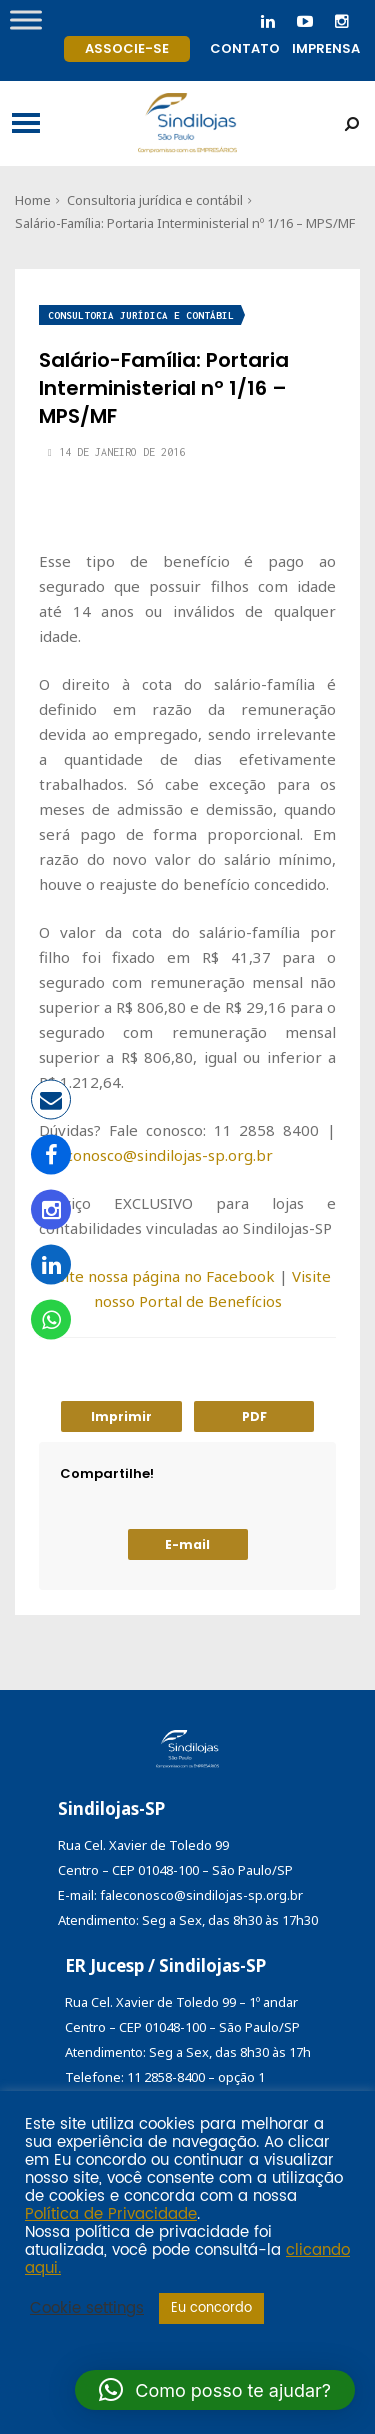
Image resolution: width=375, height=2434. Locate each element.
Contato (245, 48)
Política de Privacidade (111, 2215)
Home (33, 200)
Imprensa (326, 48)
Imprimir (121, 1416)
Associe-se (127, 48)
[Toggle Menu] (26, 19)
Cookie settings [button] (87, 2309)
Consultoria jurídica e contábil (155, 200)
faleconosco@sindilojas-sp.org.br (156, 1155)
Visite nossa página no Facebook (160, 1276)
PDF (254, 1416)
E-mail (187, 1544)
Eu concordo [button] (211, 2308)
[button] (215, 2390)
